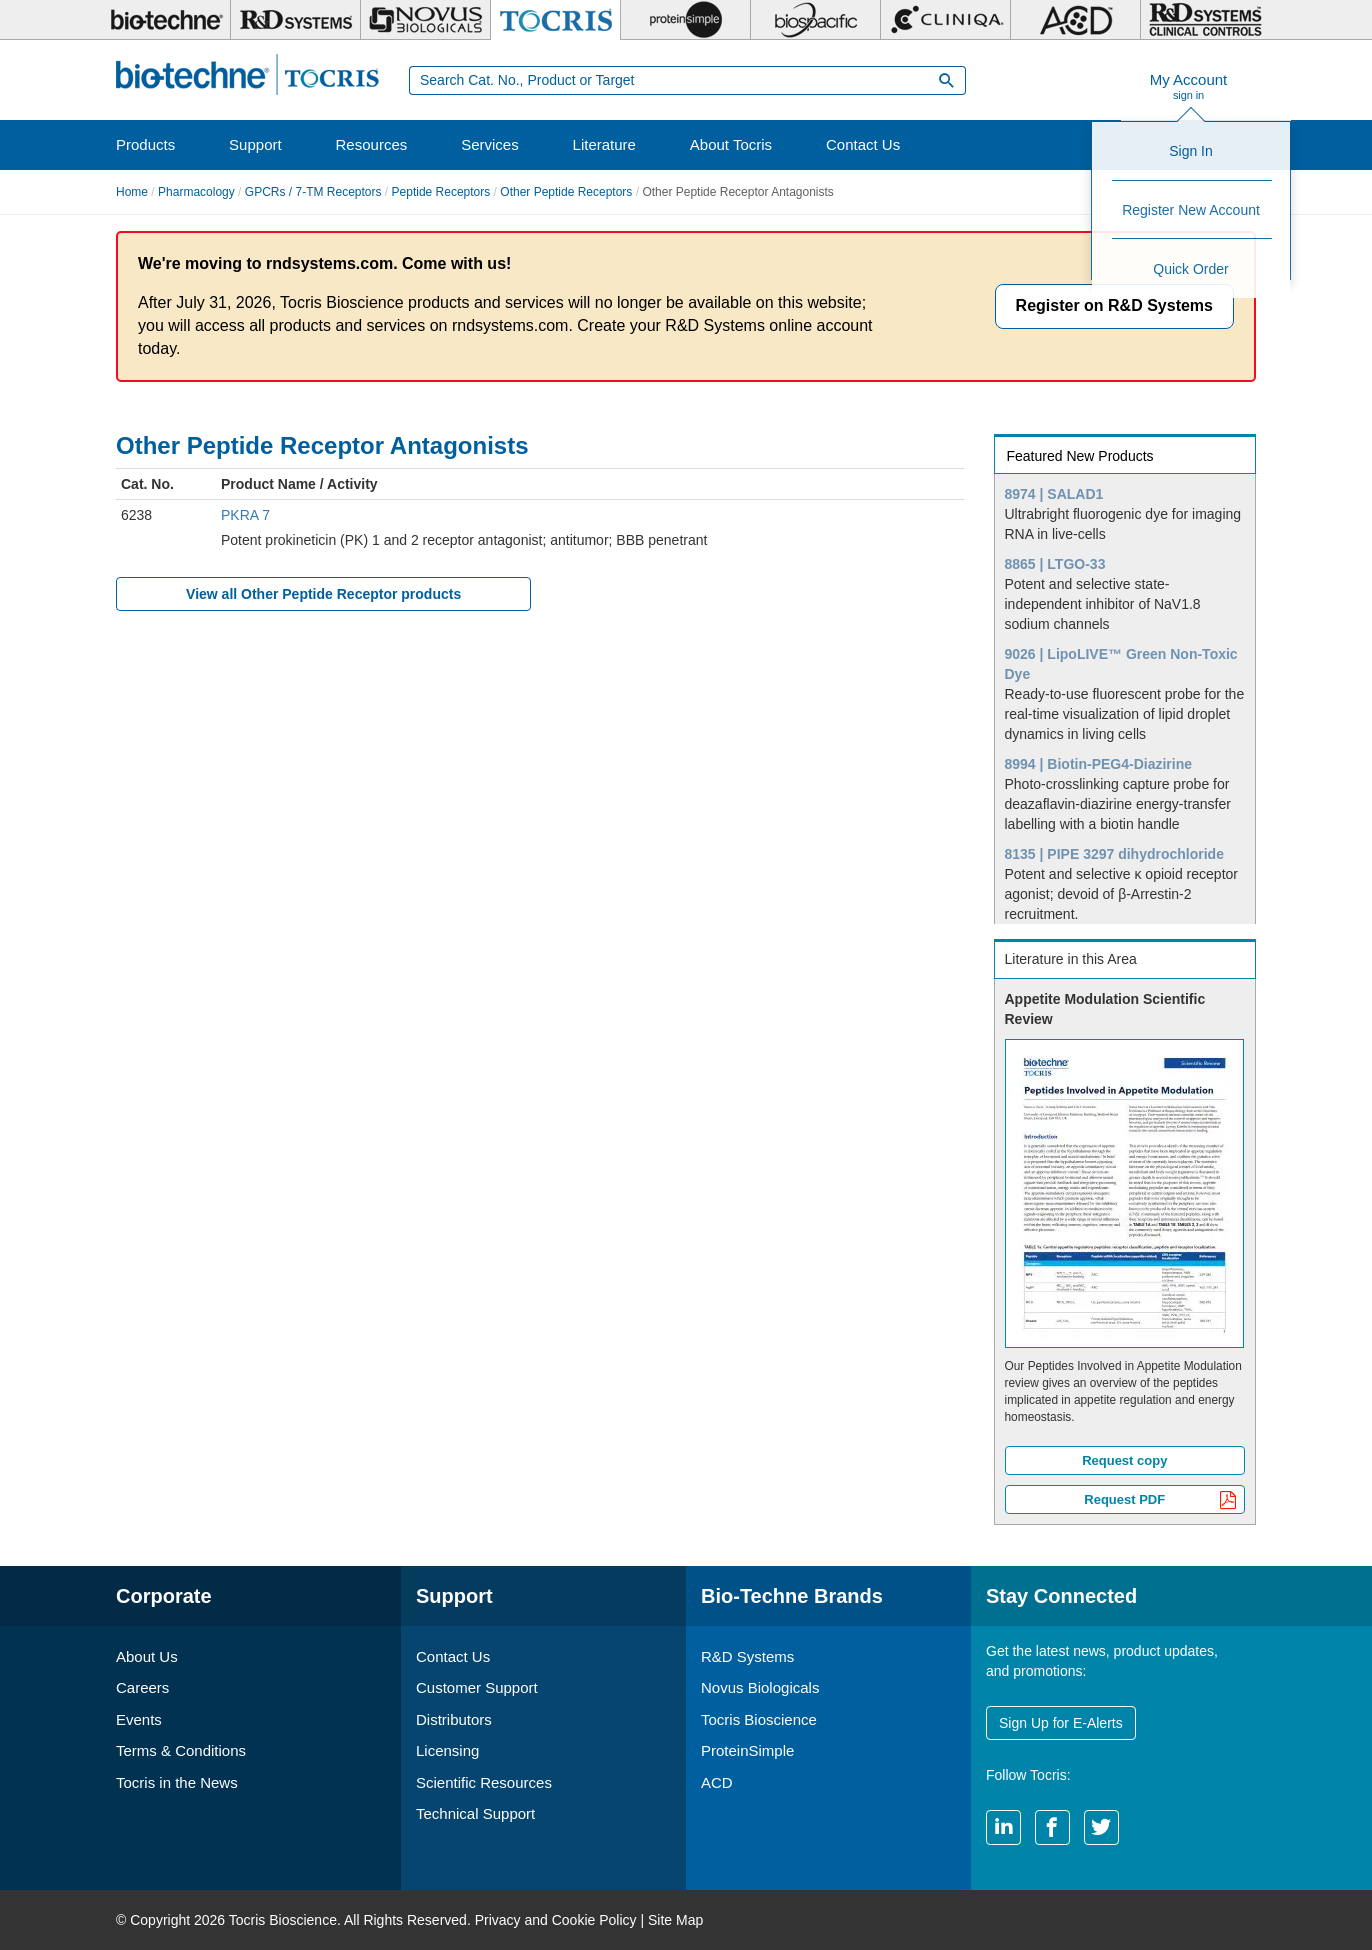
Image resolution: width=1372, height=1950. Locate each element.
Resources (372, 144)
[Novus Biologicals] (425, 20)
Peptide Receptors (441, 192)
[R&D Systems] (295, 20)
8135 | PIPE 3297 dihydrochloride (1114, 854)
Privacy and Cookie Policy (556, 1920)
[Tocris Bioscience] (555, 20)
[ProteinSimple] (685, 20)
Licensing (447, 1750)
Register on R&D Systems (1114, 305)
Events (139, 1719)
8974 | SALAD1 (1054, 494)
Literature (604, 144)
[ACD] (1075, 20)
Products (145, 144)
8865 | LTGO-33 (1055, 564)
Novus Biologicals (760, 1687)
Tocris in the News (177, 1782)
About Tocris (731, 144)
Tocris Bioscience (759, 1719)
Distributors (454, 1719)
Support (255, 144)
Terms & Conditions (181, 1750)
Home (132, 192)
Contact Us (863, 144)
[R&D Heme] (1205, 20)
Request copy (1124, 1460)
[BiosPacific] (815, 20)
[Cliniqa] (945, 20)
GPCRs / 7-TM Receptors (313, 192)
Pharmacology (196, 192)
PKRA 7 (245, 515)
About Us (147, 1656)
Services (490, 144)
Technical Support (475, 1813)
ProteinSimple (747, 1750)
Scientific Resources (484, 1782)
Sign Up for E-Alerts (1061, 1723)
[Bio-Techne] (166, 20)
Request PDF (1160, 1501)
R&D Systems (747, 1656)
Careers (142, 1687)
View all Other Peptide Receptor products (323, 594)
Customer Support (477, 1687)
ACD (717, 1782)
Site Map (675, 1920)
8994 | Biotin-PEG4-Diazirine (1099, 764)
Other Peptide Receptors (566, 192)
